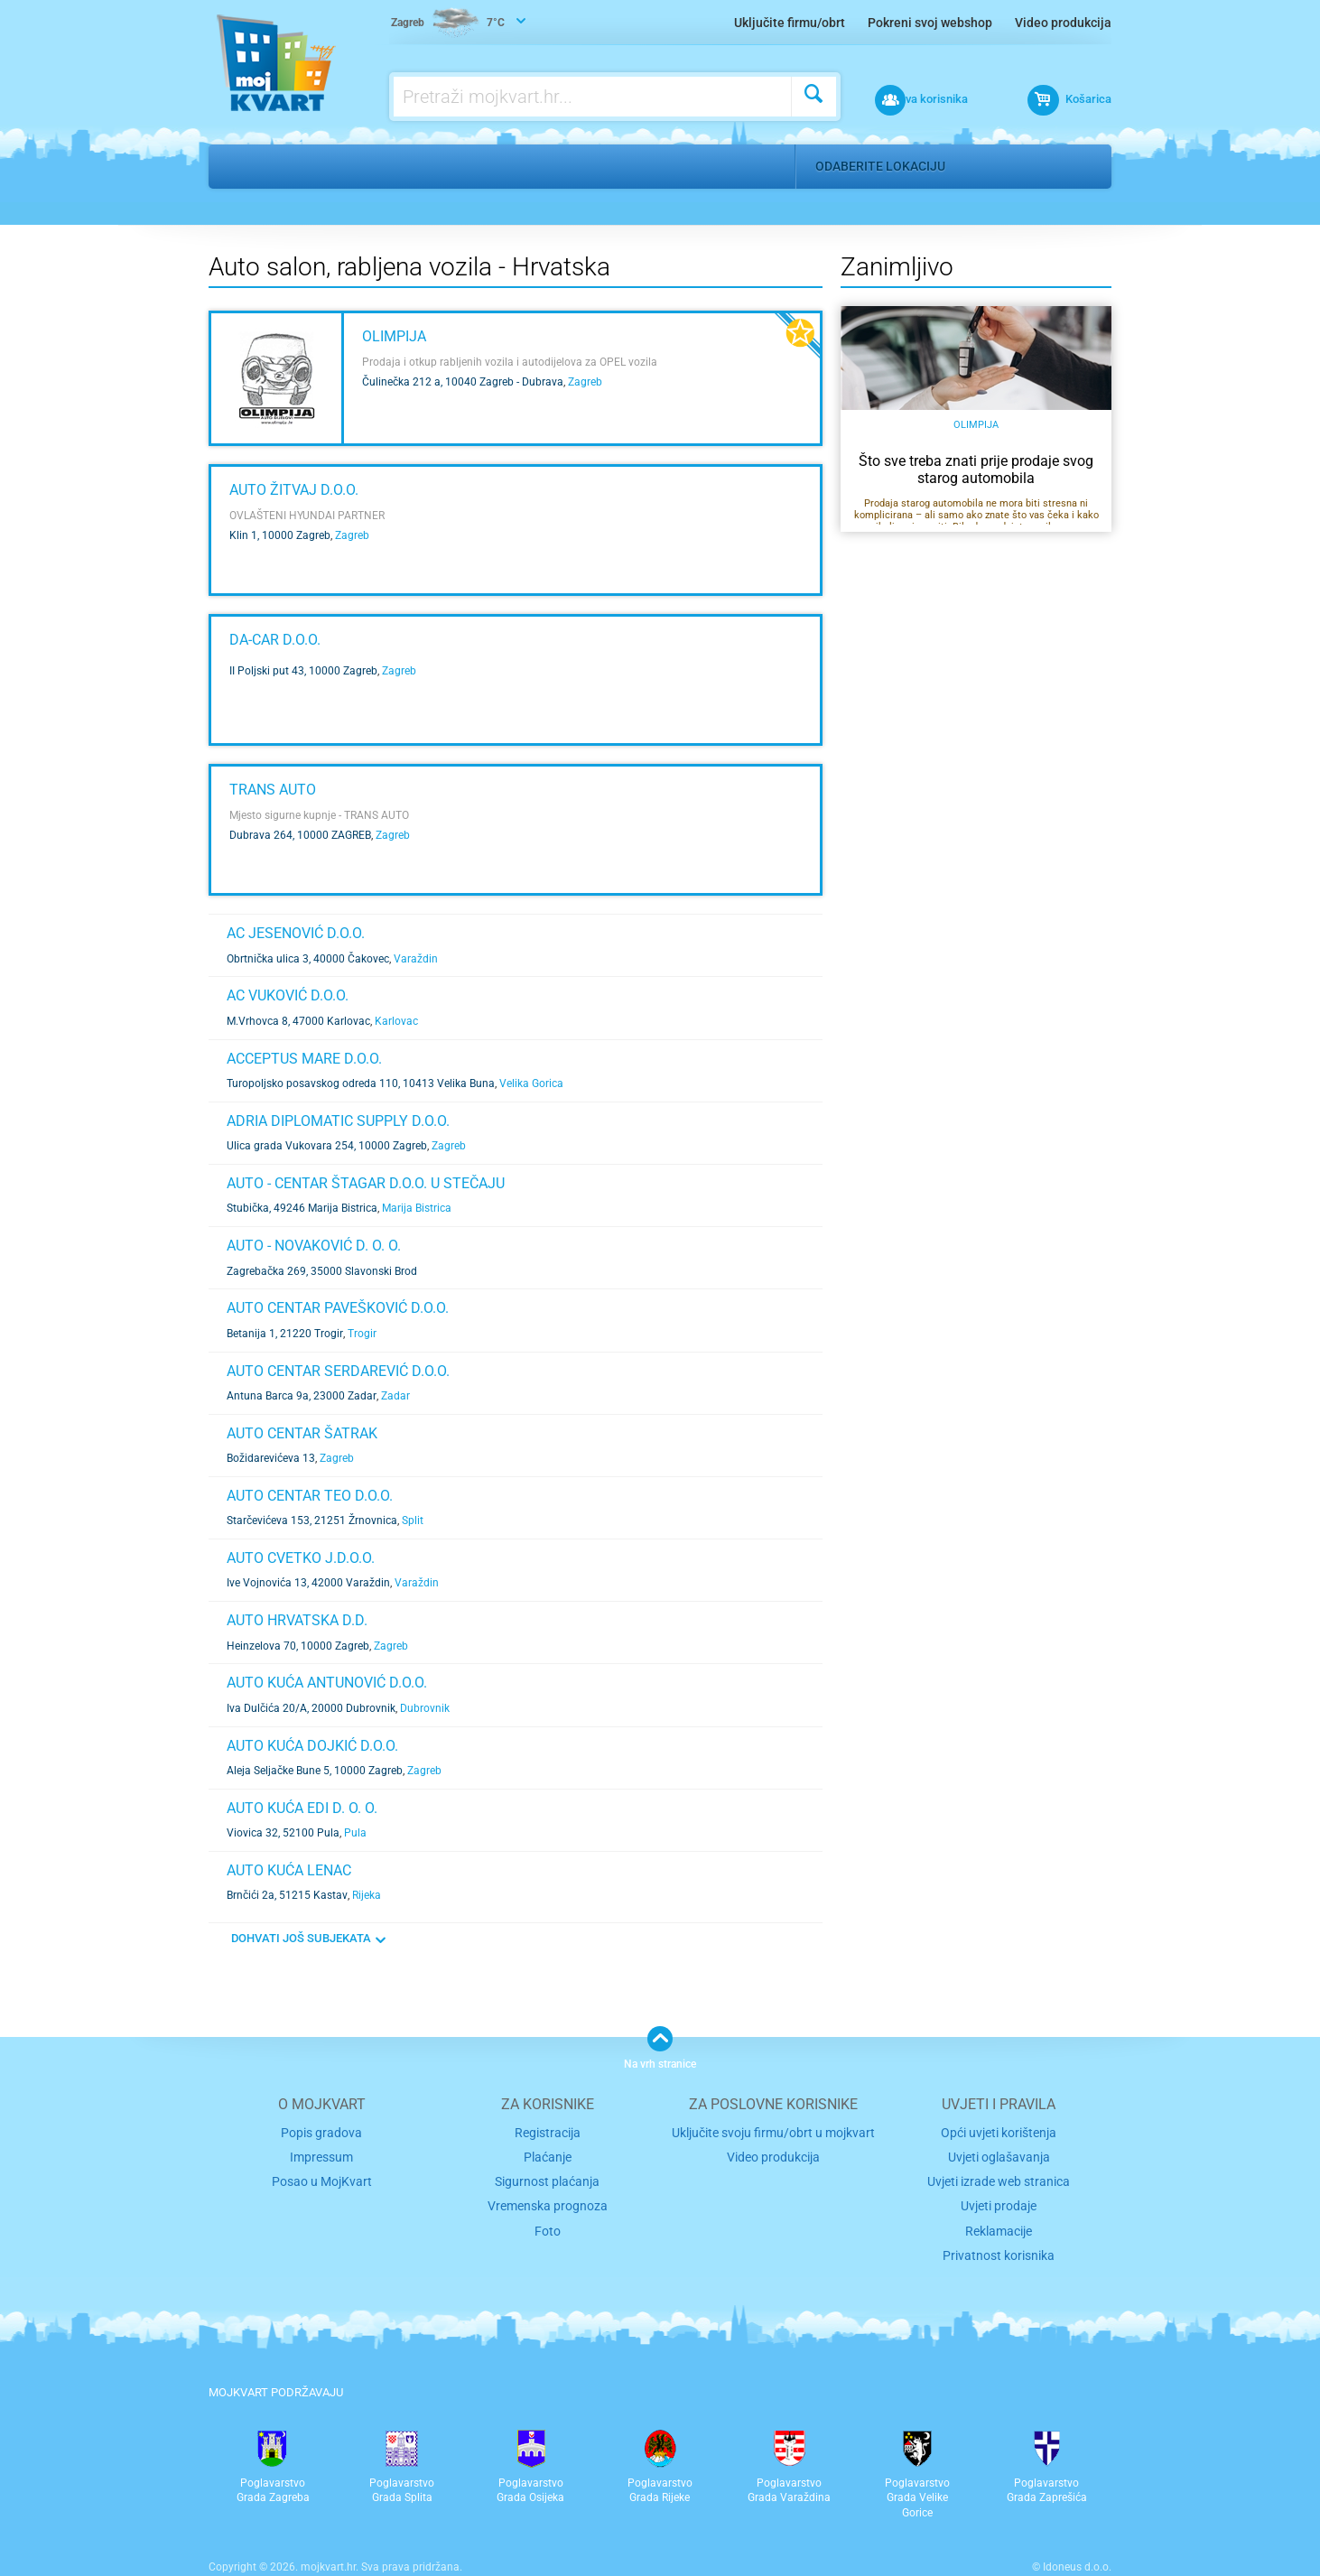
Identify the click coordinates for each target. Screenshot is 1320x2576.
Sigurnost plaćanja (547, 2177)
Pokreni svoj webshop (930, 22)
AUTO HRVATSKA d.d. (297, 1620)
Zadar (395, 1396)
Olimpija (394, 336)
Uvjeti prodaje (998, 2201)
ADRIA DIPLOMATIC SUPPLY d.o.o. (338, 1121)
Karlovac (396, 1021)
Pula (355, 1833)
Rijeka (366, 1895)
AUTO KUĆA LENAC (289, 1870)
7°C (450, 23)
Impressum (322, 2155)
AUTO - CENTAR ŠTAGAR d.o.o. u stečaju (366, 1183)
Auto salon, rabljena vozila (466, 166)
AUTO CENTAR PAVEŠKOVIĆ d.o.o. (338, 1307)
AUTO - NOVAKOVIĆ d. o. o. (314, 1245)
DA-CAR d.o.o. (275, 639)
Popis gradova (321, 2131)
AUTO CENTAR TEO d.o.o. (310, 1495)
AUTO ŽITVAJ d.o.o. (293, 489)
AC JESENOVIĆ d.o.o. (296, 933)
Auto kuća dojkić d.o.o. (312, 1745)
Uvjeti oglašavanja (999, 2155)
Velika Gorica (531, 1083)
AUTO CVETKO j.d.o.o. (301, 1558)
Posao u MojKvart (322, 2177)
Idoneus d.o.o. (1077, 2557)
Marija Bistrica (416, 1208)
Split (412, 1520)
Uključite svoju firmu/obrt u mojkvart (773, 2131)
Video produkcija (1063, 22)
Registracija (547, 2131)
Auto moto (309, 166)
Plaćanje (547, 2155)
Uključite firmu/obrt (789, 22)
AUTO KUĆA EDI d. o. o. (302, 1808)
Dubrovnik (425, 1708)
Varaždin (416, 959)
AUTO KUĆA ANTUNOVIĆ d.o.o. (327, 1682)
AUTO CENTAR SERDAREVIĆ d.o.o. (338, 1371)
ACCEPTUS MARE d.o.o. (304, 1058)
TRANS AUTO (272, 789)
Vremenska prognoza (547, 2201)
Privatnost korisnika (998, 2246)
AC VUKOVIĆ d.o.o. (288, 995)
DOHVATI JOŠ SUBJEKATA (301, 1938)
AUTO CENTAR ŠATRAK (302, 1433)
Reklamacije (998, 2223)
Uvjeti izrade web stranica (999, 2177)
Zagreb (585, 382)
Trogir (362, 1333)
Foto (547, 2223)
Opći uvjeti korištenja (998, 2131)
